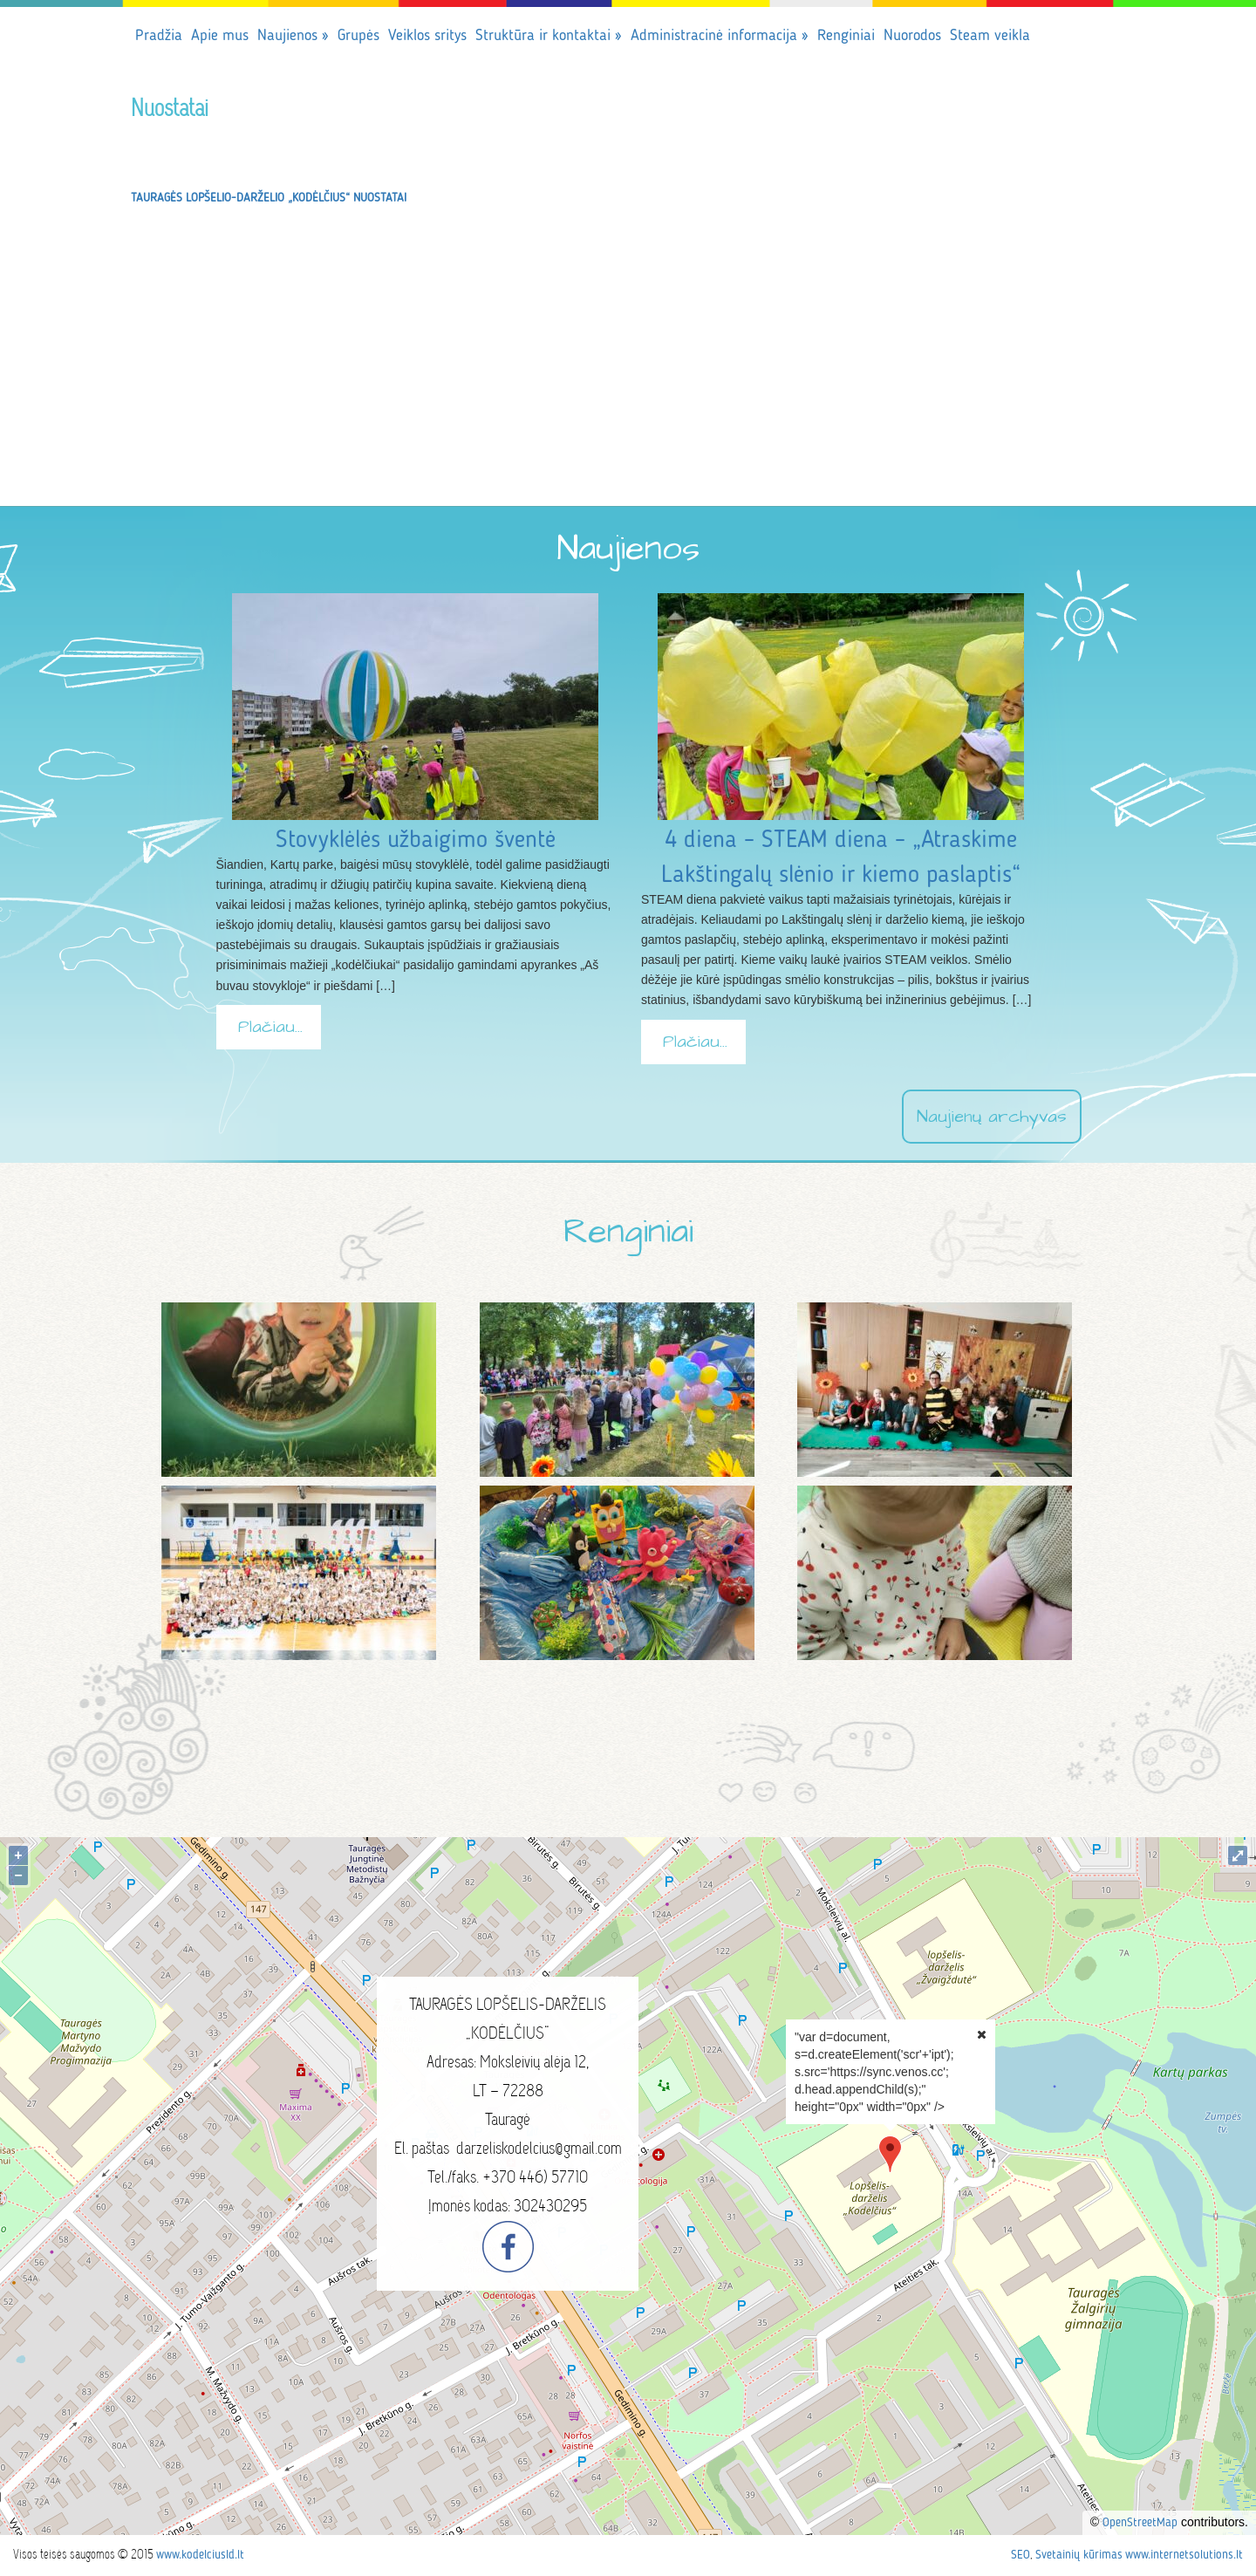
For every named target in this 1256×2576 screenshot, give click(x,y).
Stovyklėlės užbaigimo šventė (416, 841)
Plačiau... (270, 1027)
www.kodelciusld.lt (200, 2555)
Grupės (358, 36)
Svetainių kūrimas (1079, 2555)
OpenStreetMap (1140, 2523)
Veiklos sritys (427, 36)
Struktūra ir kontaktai (548, 36)
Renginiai (846, 36)
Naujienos (293, 36)
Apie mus (220, 36)
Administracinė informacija (720, 36)
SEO (1020, 2555)
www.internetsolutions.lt (1184, 2555)
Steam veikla (990, 36)
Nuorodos (912, 36)
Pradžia (158, 36)
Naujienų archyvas (992, 1116)
